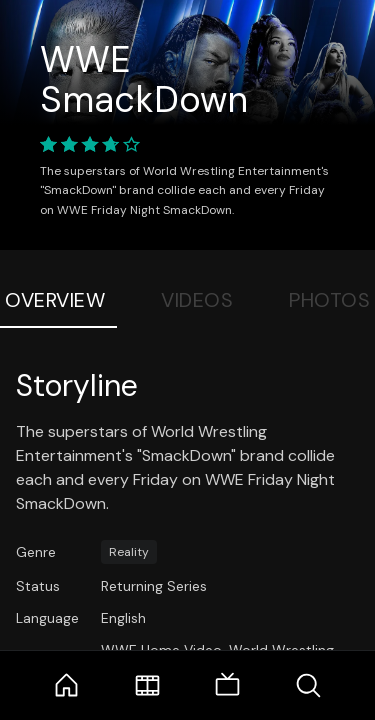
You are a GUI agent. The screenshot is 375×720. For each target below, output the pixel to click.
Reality (129, 552)
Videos (197, 300)
